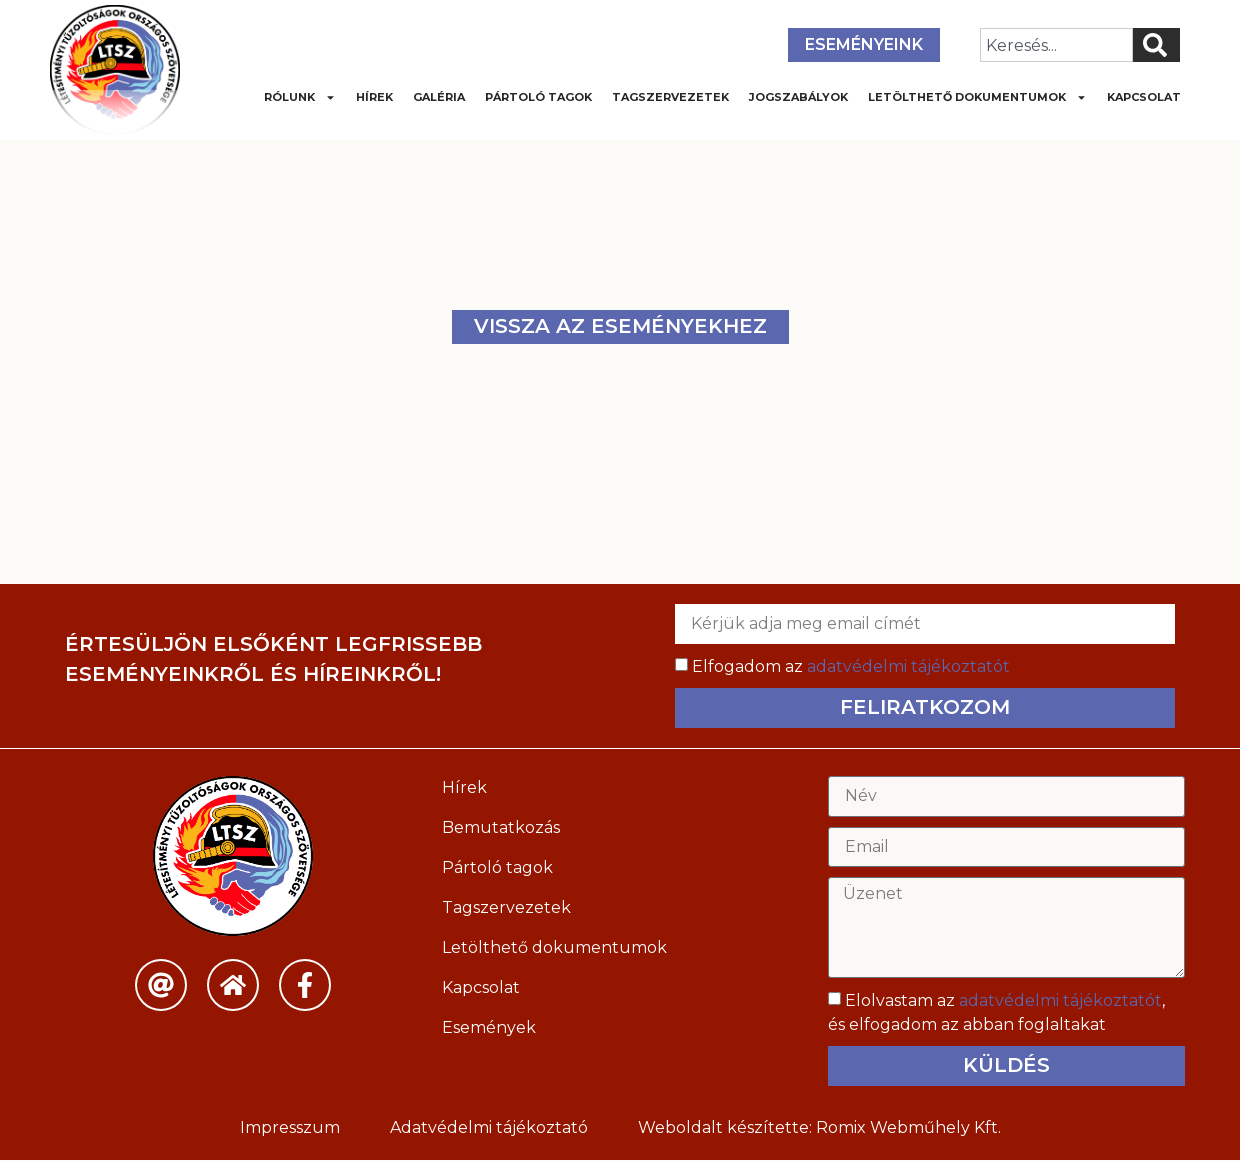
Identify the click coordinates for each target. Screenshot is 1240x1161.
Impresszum (290, 1128)
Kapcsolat (1144, 97)
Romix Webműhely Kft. (908, 1128)
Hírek (374, 97)
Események (489, 1027)
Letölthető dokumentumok (977, 97)
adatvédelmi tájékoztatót (908, 666)
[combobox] (1056, 45)
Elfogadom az (851, 666)
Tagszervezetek (670, 97)
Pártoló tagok (538, 97)
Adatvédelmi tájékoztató (489, 1128)
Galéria (439, 97)
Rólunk (300, 97)
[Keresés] (1156, 45)
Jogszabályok (798, 97)
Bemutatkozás (501, 827)
